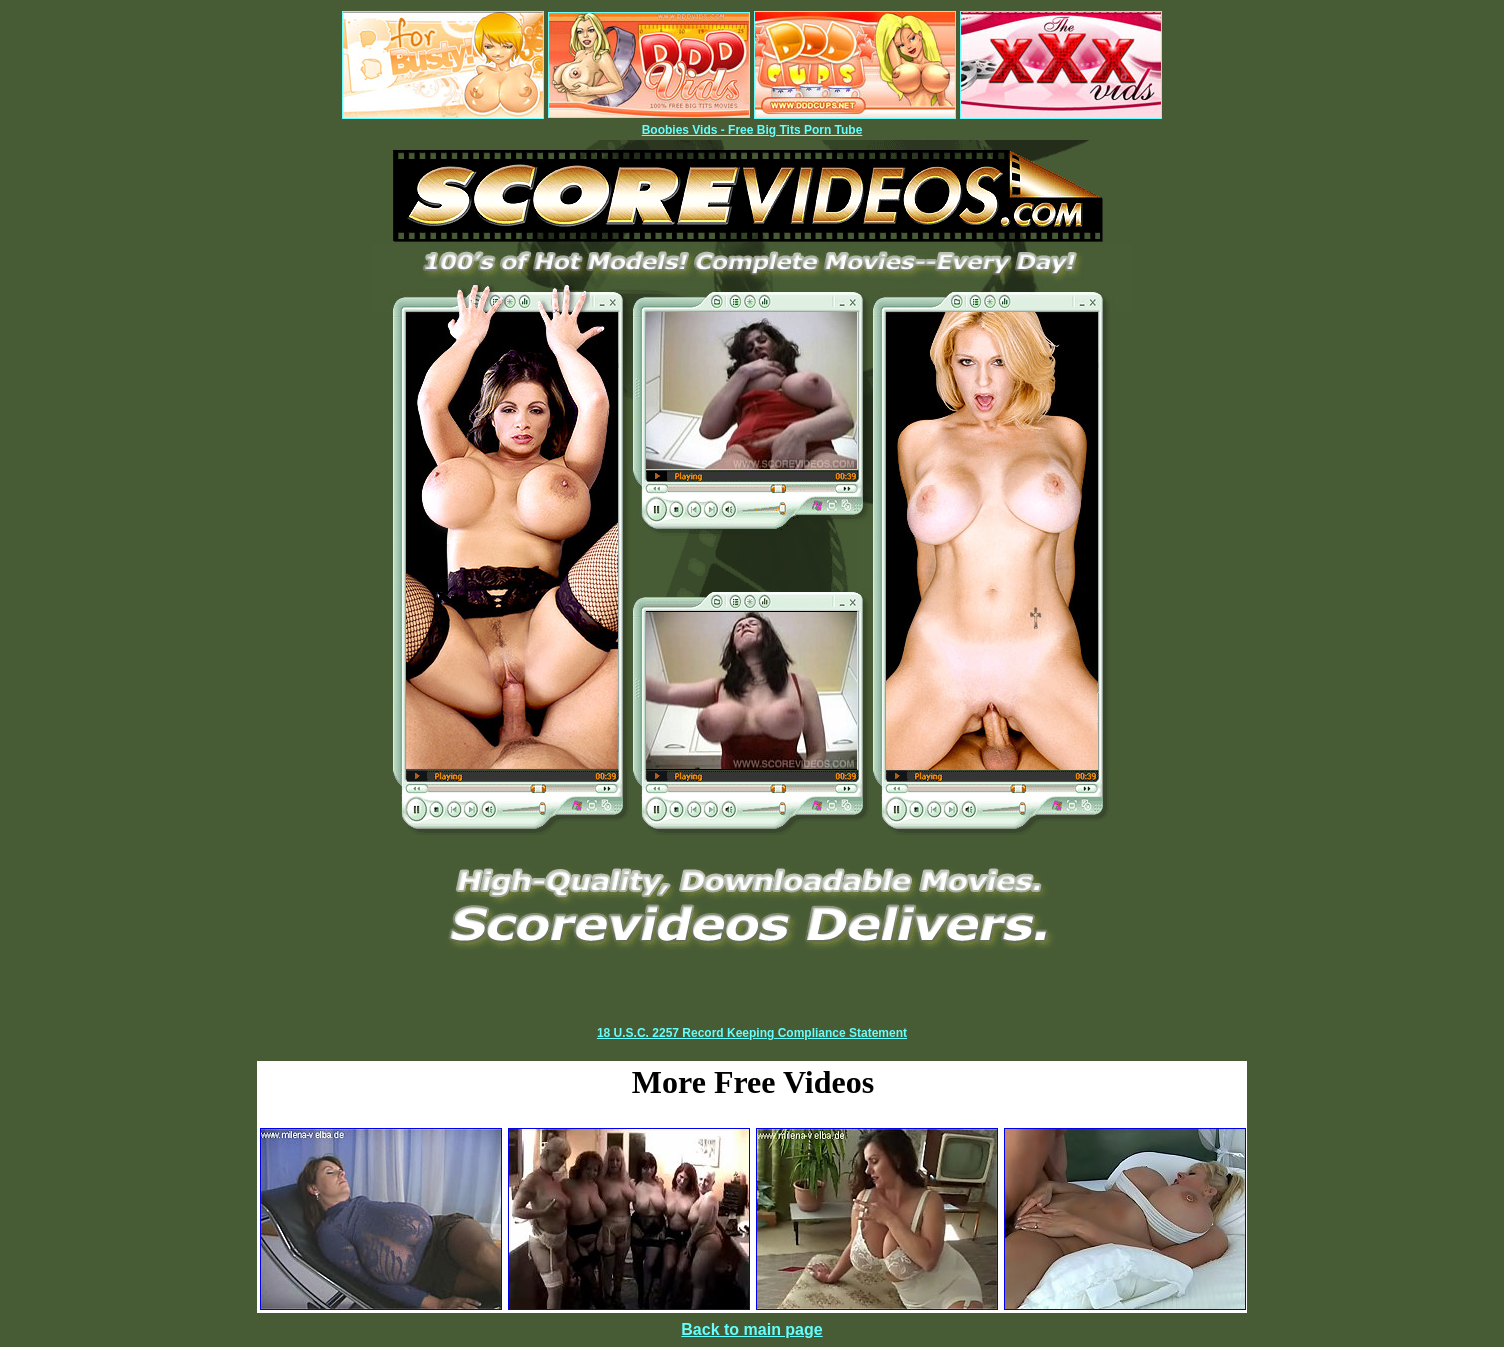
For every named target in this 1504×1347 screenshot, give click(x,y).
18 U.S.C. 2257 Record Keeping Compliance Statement (752, 1033)
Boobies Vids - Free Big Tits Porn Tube (752, 130)
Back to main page (751, 1329)
